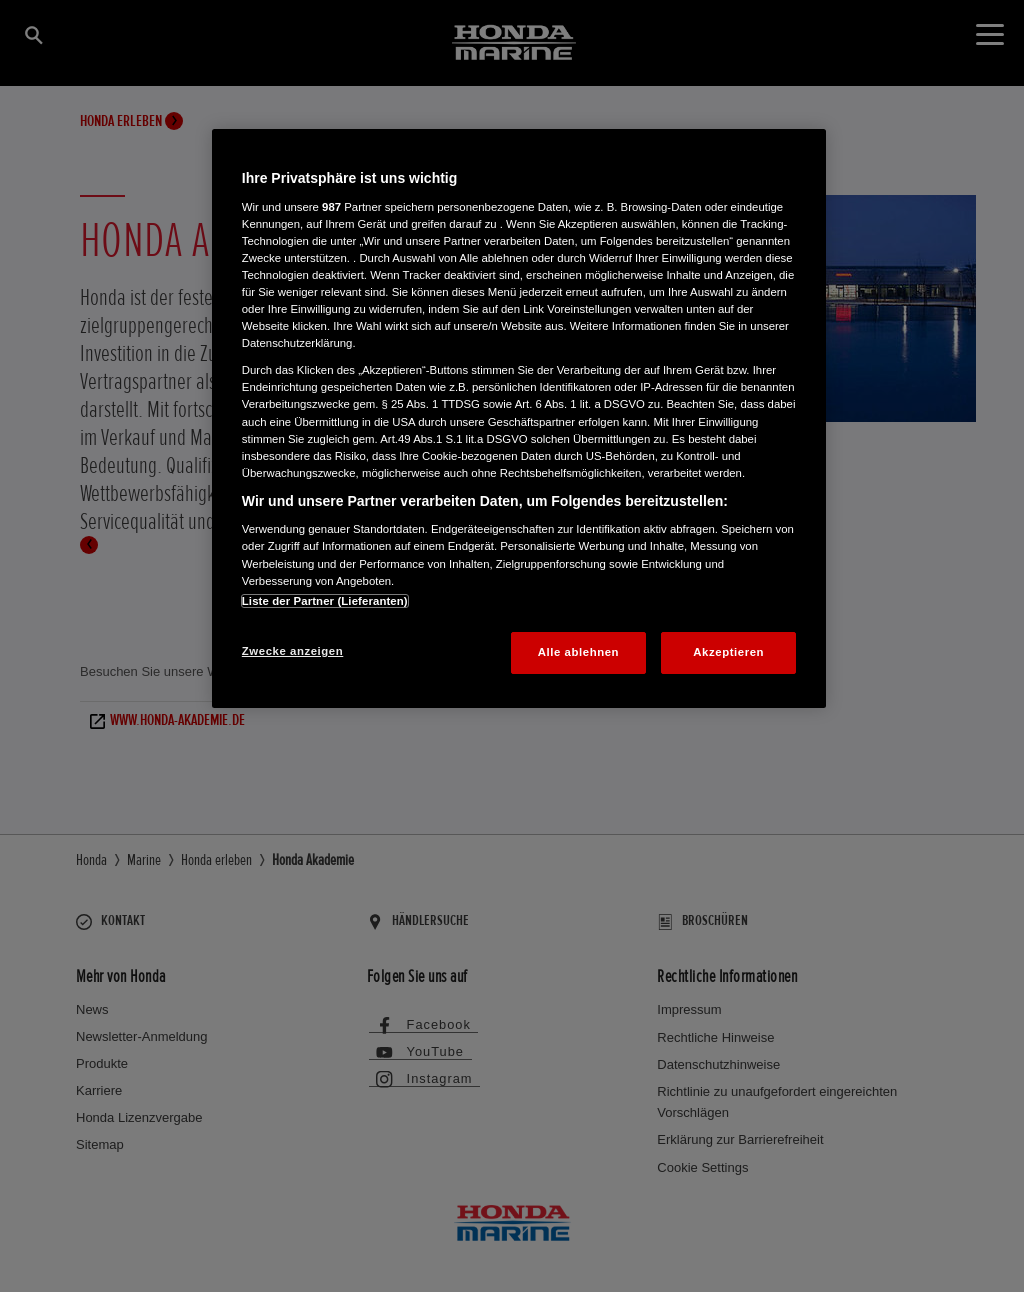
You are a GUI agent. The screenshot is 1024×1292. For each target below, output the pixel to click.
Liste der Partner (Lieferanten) (325, 601)
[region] (519, 418)
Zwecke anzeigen (292, 651)
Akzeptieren (728, 652)
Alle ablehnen (578, 652)
